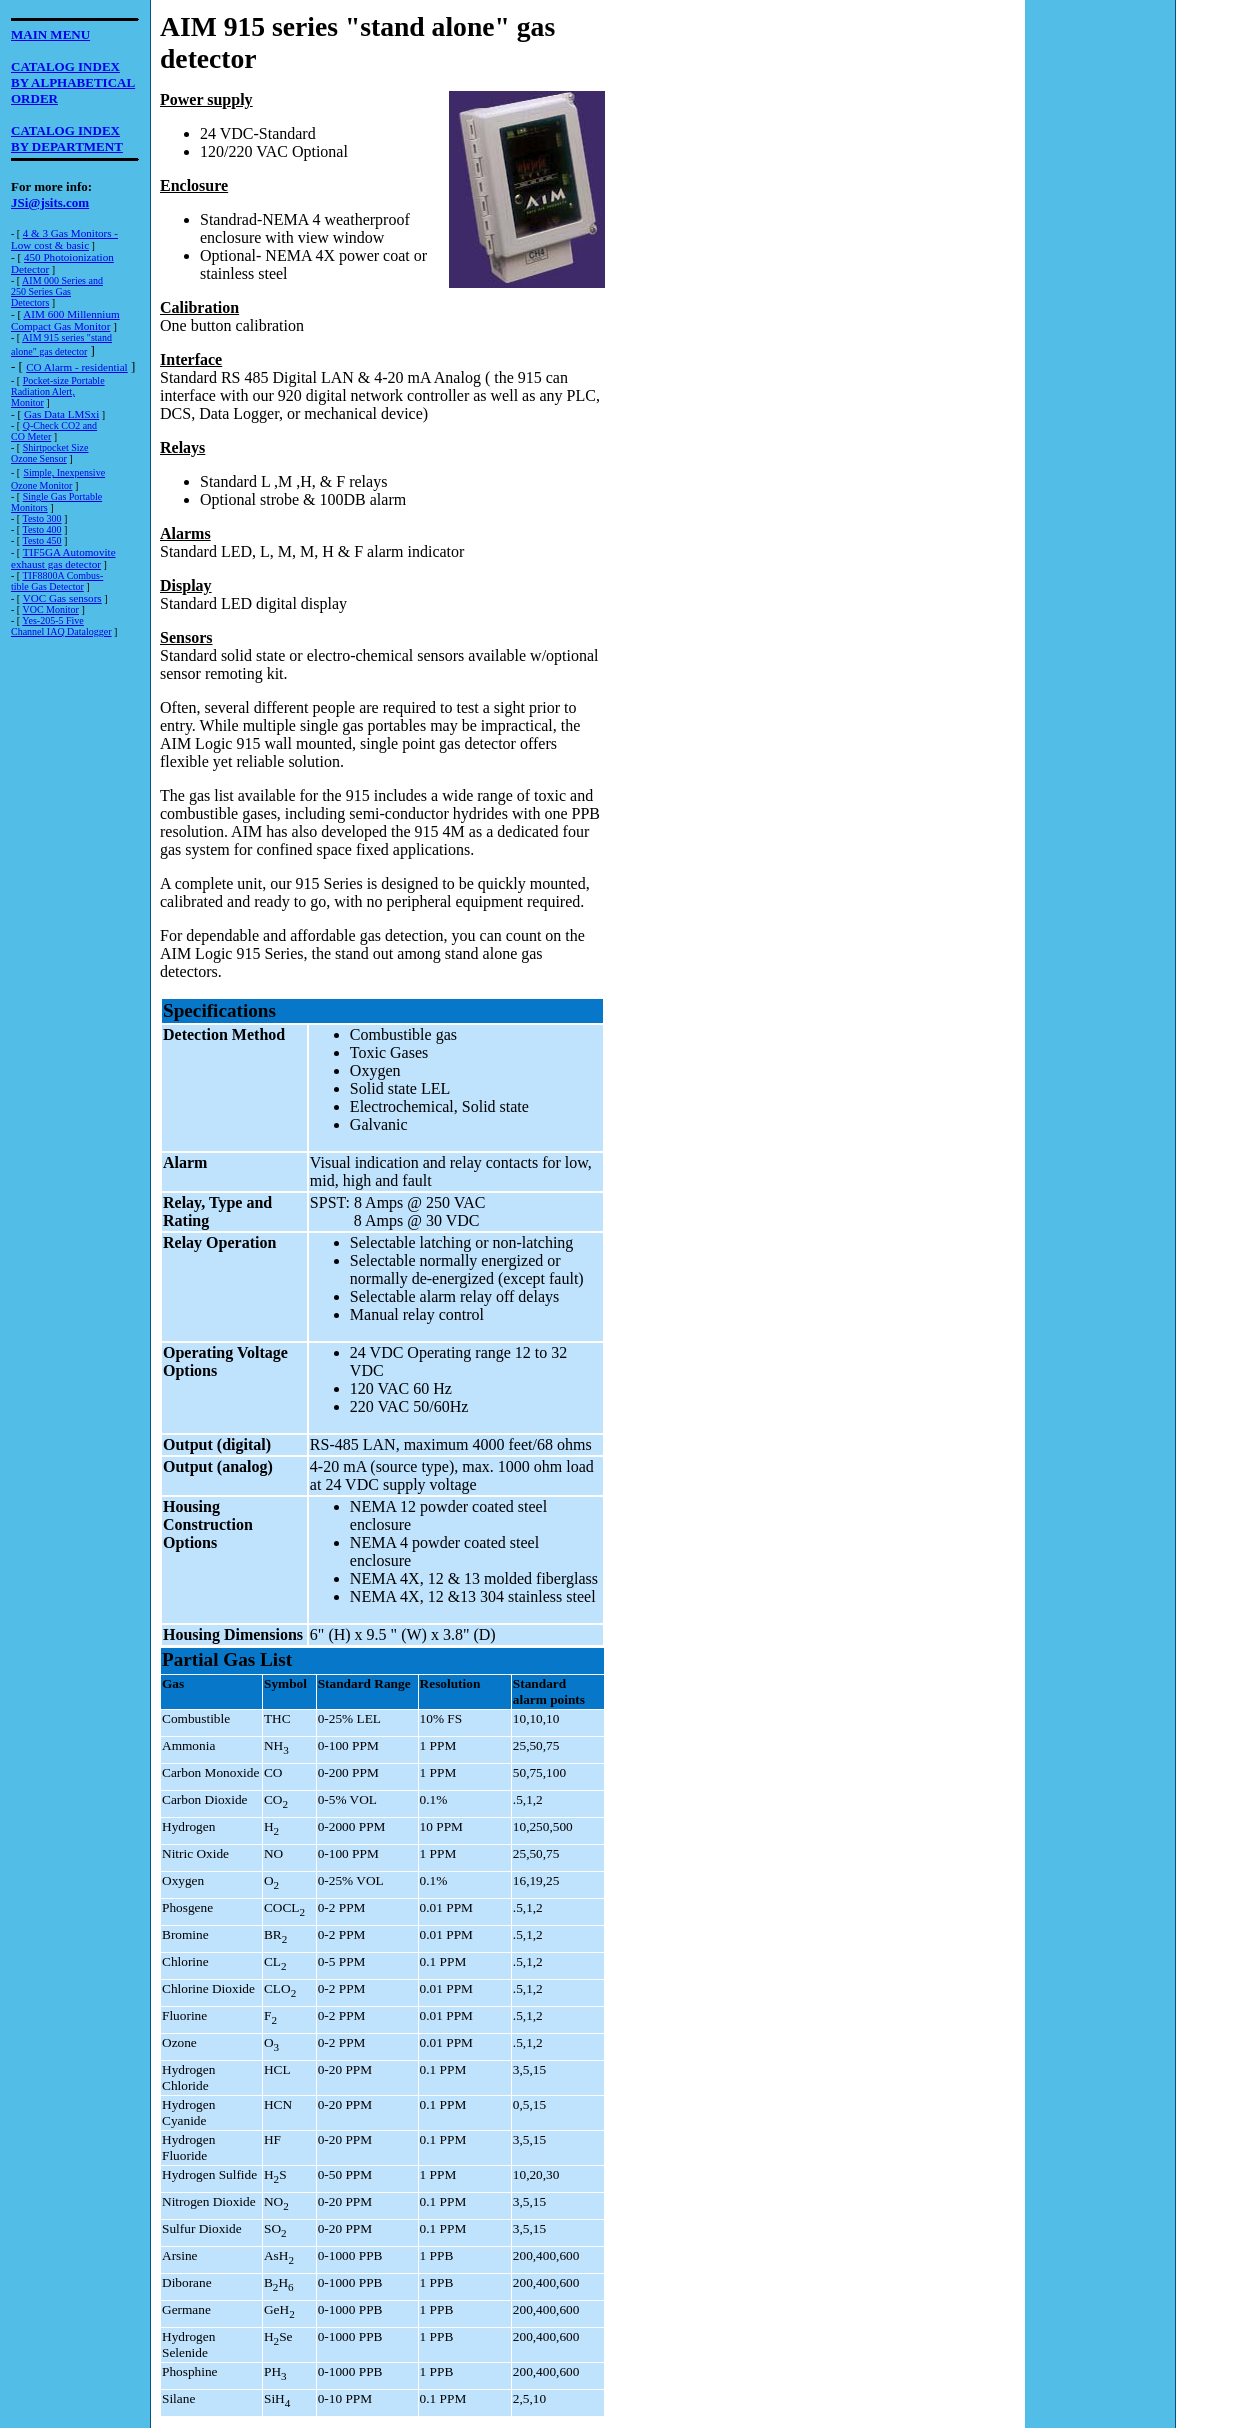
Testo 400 (41, 529)
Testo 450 (41, 540)
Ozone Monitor (41, 485)
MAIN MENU (50, 34)
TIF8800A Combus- (62, 575)
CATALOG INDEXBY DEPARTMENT (67, 138)
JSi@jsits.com (50, 202)
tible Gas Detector (47, 586)
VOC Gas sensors (62, 598)
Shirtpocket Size (56, 447)
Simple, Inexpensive (64, 472)
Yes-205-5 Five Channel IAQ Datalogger (61, 626)
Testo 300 (41, 518)
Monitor (27, 402)
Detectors (30, 302)
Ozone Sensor (39, 458)
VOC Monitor (50, 609)
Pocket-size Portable (64, 380)
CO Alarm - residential (77, 367)
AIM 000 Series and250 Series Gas (57, 286)
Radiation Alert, (43, 391)
